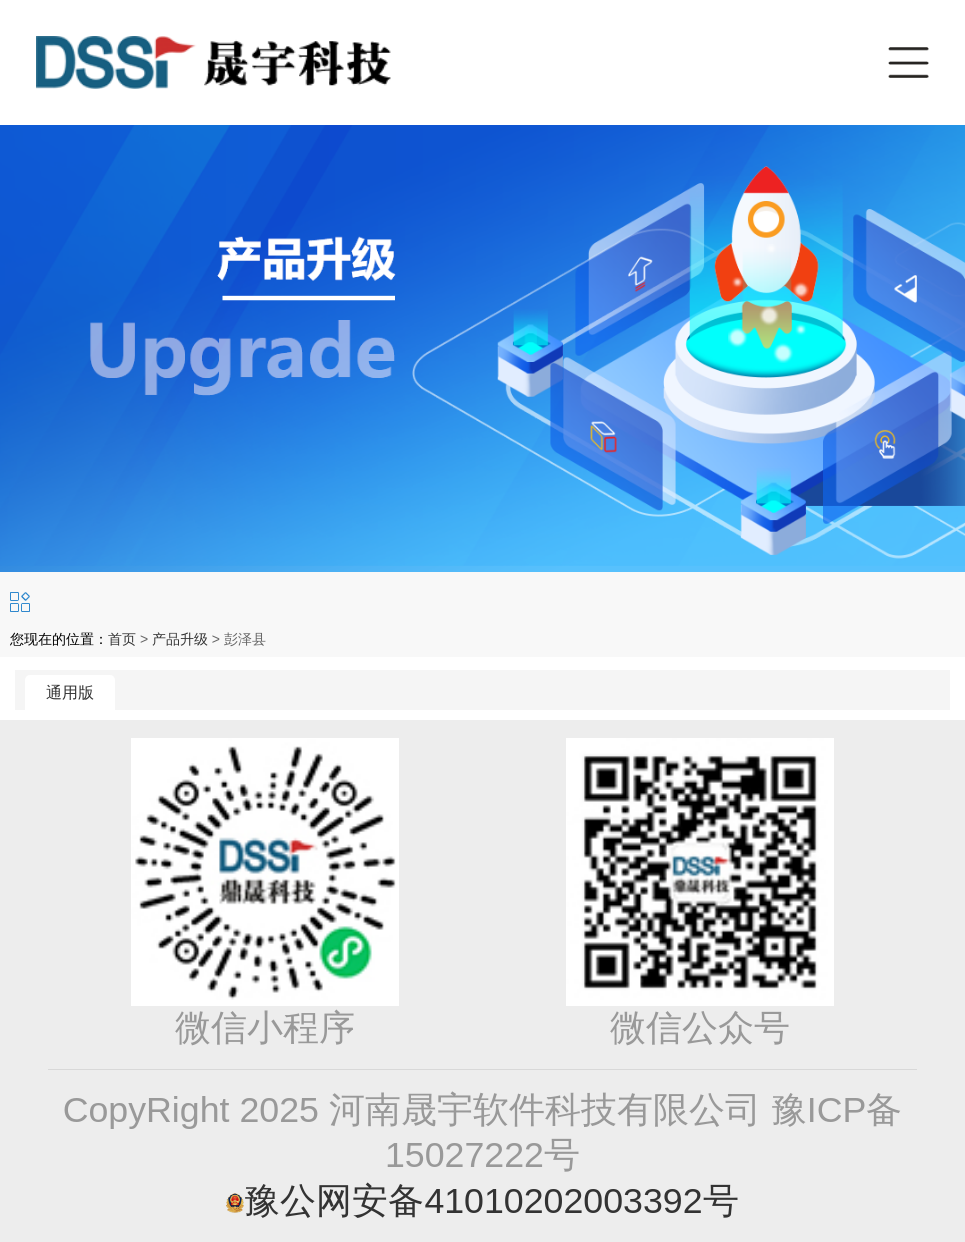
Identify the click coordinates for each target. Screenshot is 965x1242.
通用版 (70, 692)
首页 (122, 639)
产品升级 (180, 639)
